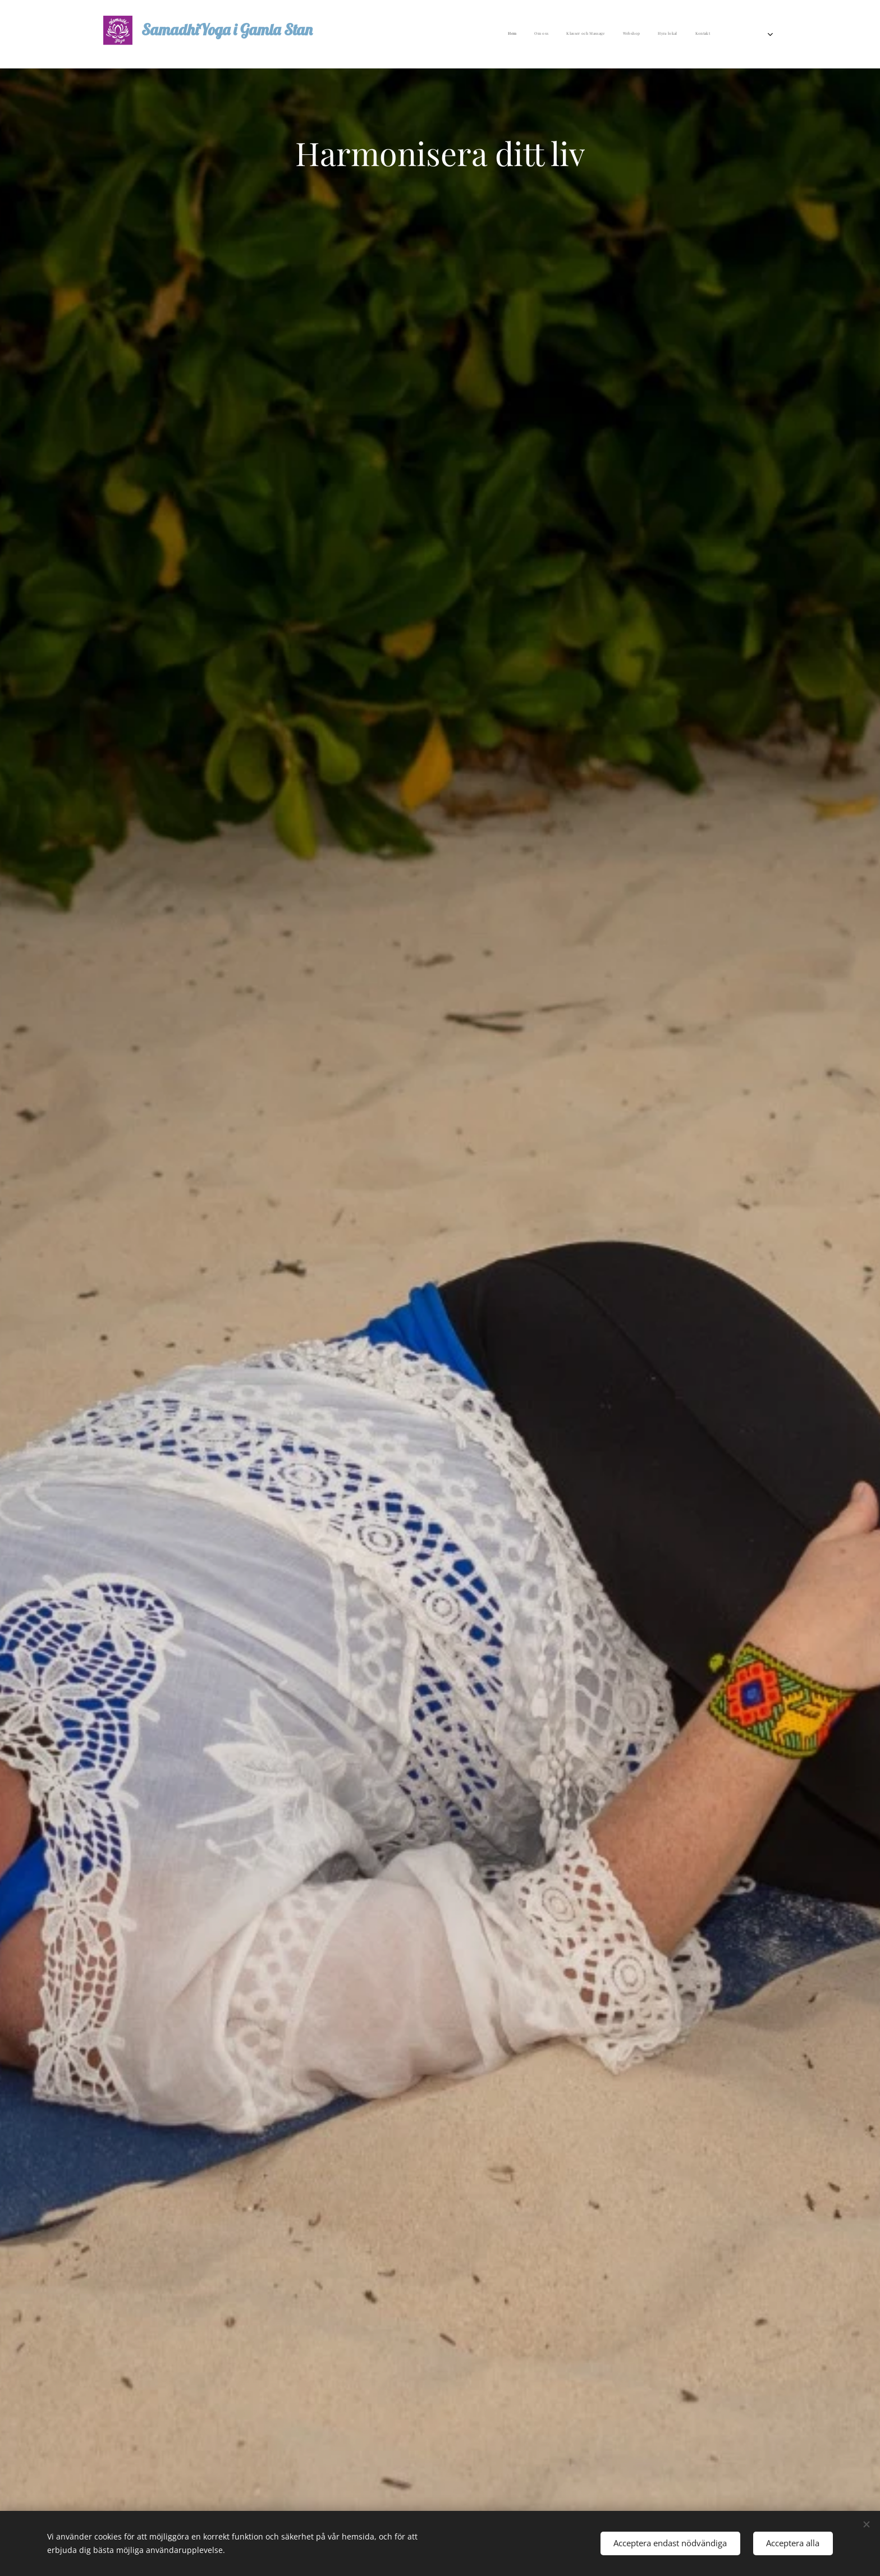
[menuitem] (618, 34)
